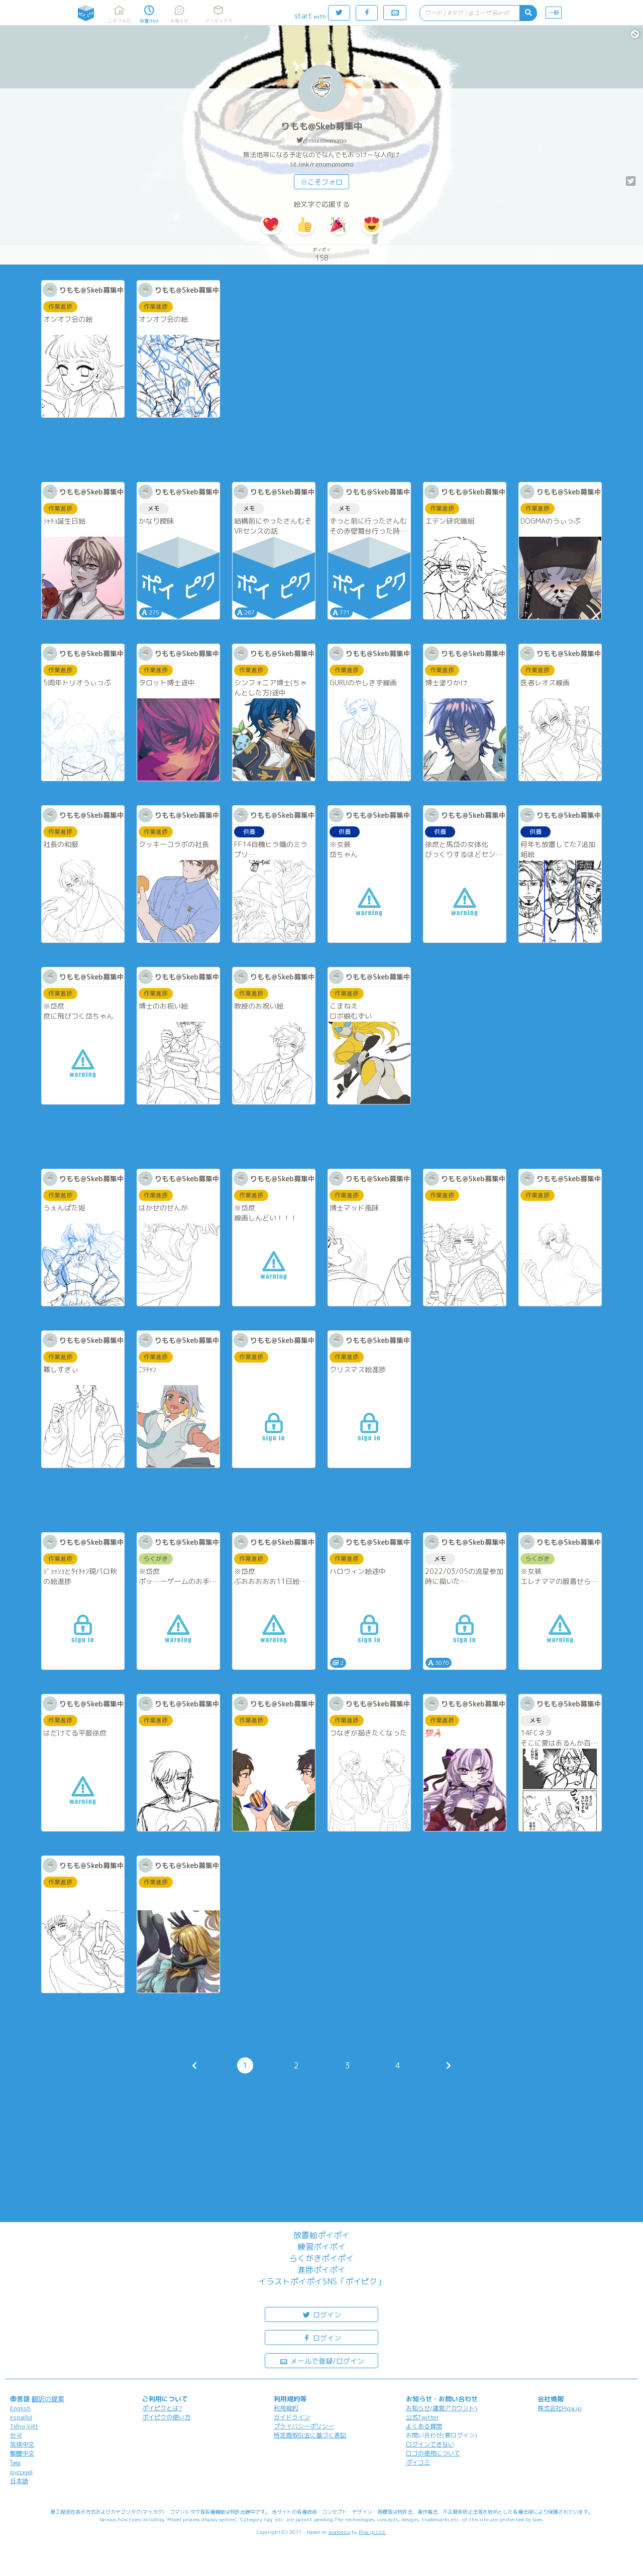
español (21, 2417)
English (20, 2408)
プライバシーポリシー (304, 2426)
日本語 (19, 2481)
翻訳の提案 (48, 2398)
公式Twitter (423, 2417)
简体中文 (22, 2444)
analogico (339, 2531)
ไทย (15, 2463)
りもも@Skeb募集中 (322, 126)
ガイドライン (292, 2417)
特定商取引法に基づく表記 (310, 2435)
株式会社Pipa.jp (560, 2408)
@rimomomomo (324, 140)
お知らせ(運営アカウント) (441, 2408)
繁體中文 (22, 2453)
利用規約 (286, 2408)
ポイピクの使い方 (166, 2417)
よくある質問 (424, 2426)
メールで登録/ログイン (321, 2360)
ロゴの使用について (433, 2453)
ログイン (321, 2314)
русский (21, 2472)
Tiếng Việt (24, 2426)
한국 (16, 2435)
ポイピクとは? (162, 2408)
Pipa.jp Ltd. (372, 2531)
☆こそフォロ (321, 182)
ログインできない (430, 2444)
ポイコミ (418, 2462)
